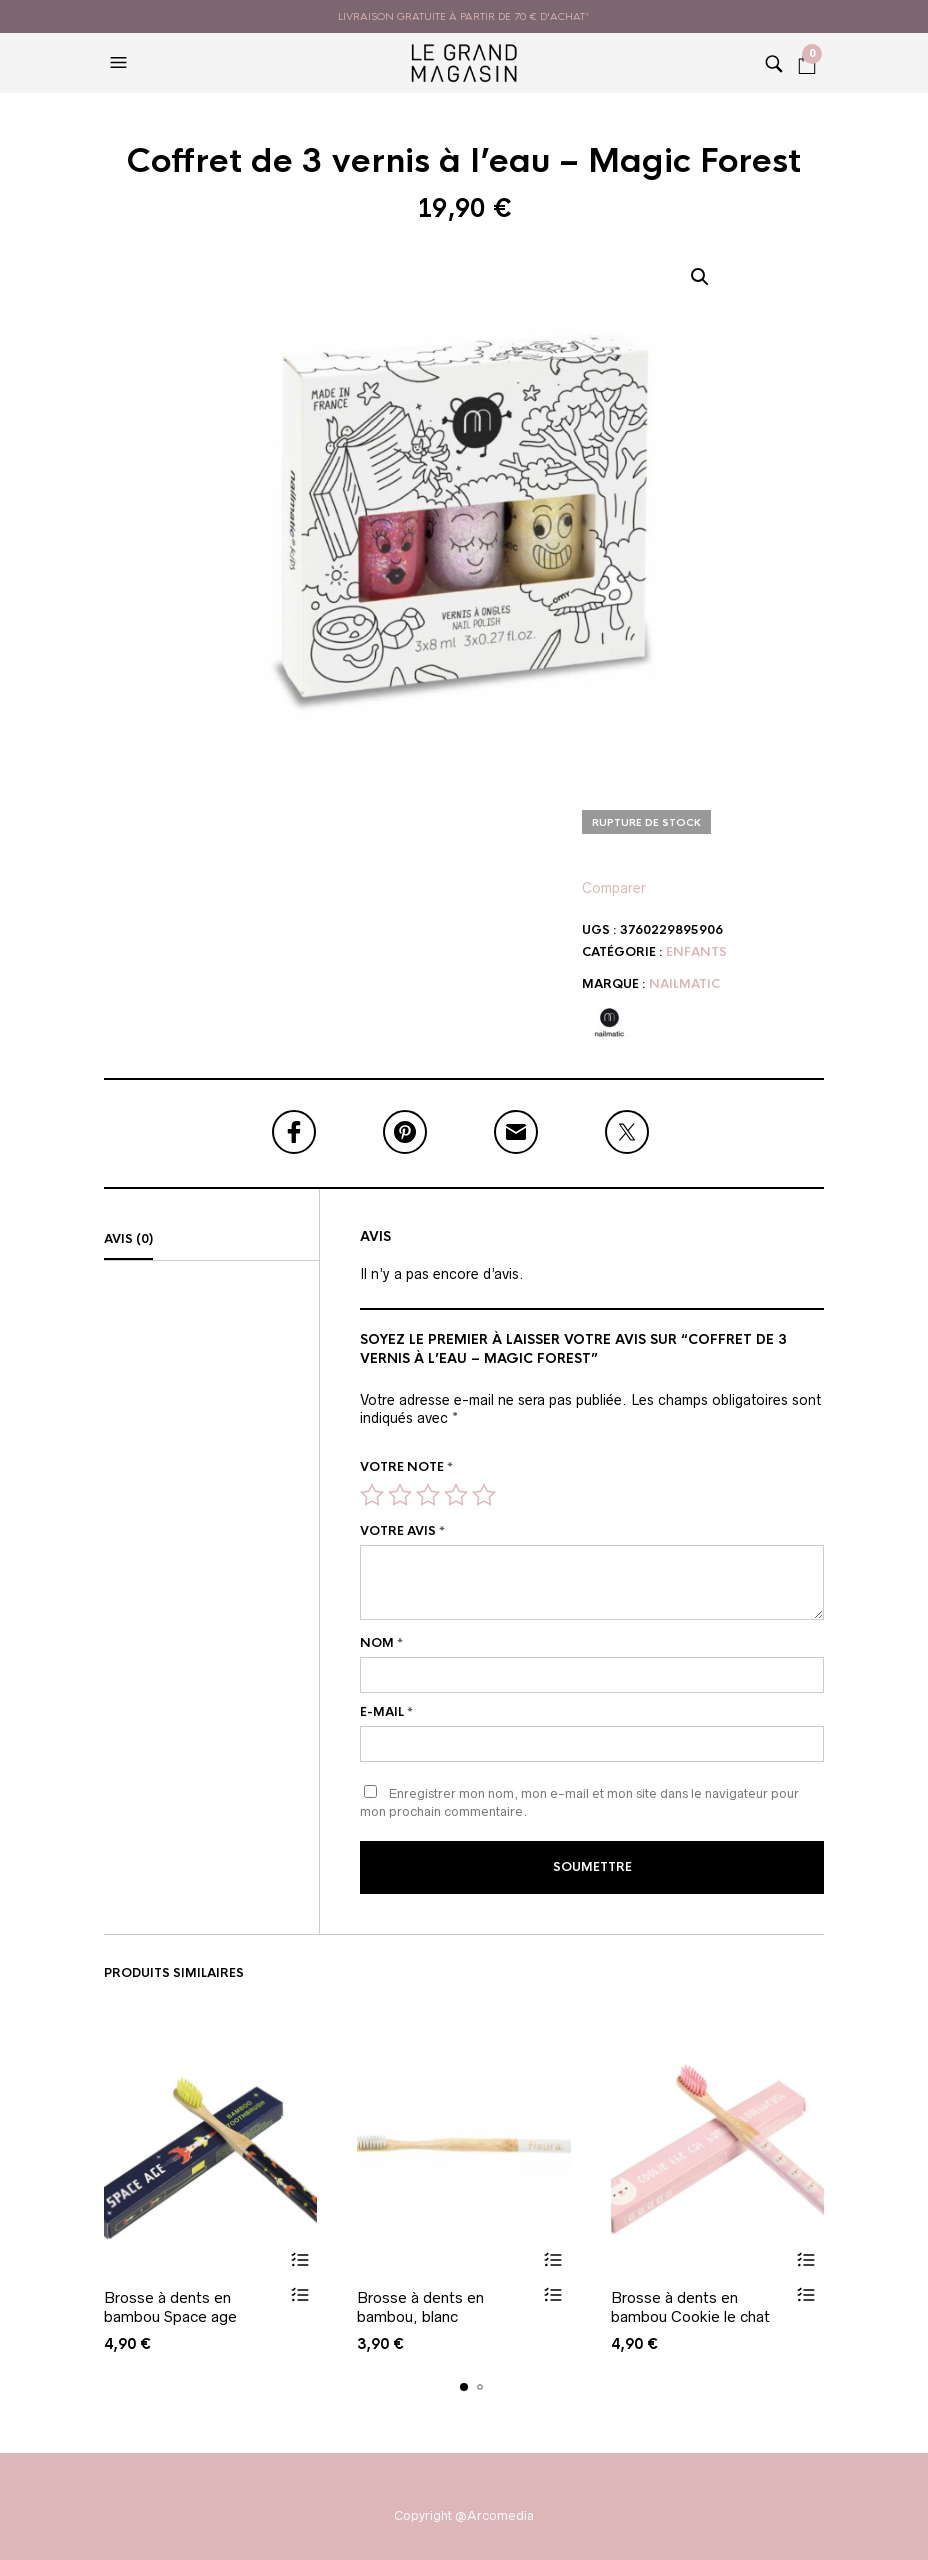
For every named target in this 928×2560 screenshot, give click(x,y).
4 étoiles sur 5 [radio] (456, 1495)
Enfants (696, 952)
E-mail (386, 1712)
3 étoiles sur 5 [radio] (428, 1495)
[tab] (211, 1240)
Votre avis (402, 1531)
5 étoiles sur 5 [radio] (484, 1495)
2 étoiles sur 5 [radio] (400, 1495)
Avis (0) (128, 1239)
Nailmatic (684, 984)
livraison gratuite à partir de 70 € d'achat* (464, 16)
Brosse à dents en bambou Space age (170, 2307)
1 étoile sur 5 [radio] (372, 1495)
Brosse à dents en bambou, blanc (420, 2307)
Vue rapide (299, 2295)
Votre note (406, 1467)
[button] (121, 63)
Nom (381, 1643)
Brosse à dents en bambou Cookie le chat (690, 2307)
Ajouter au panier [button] (299, 2260)
